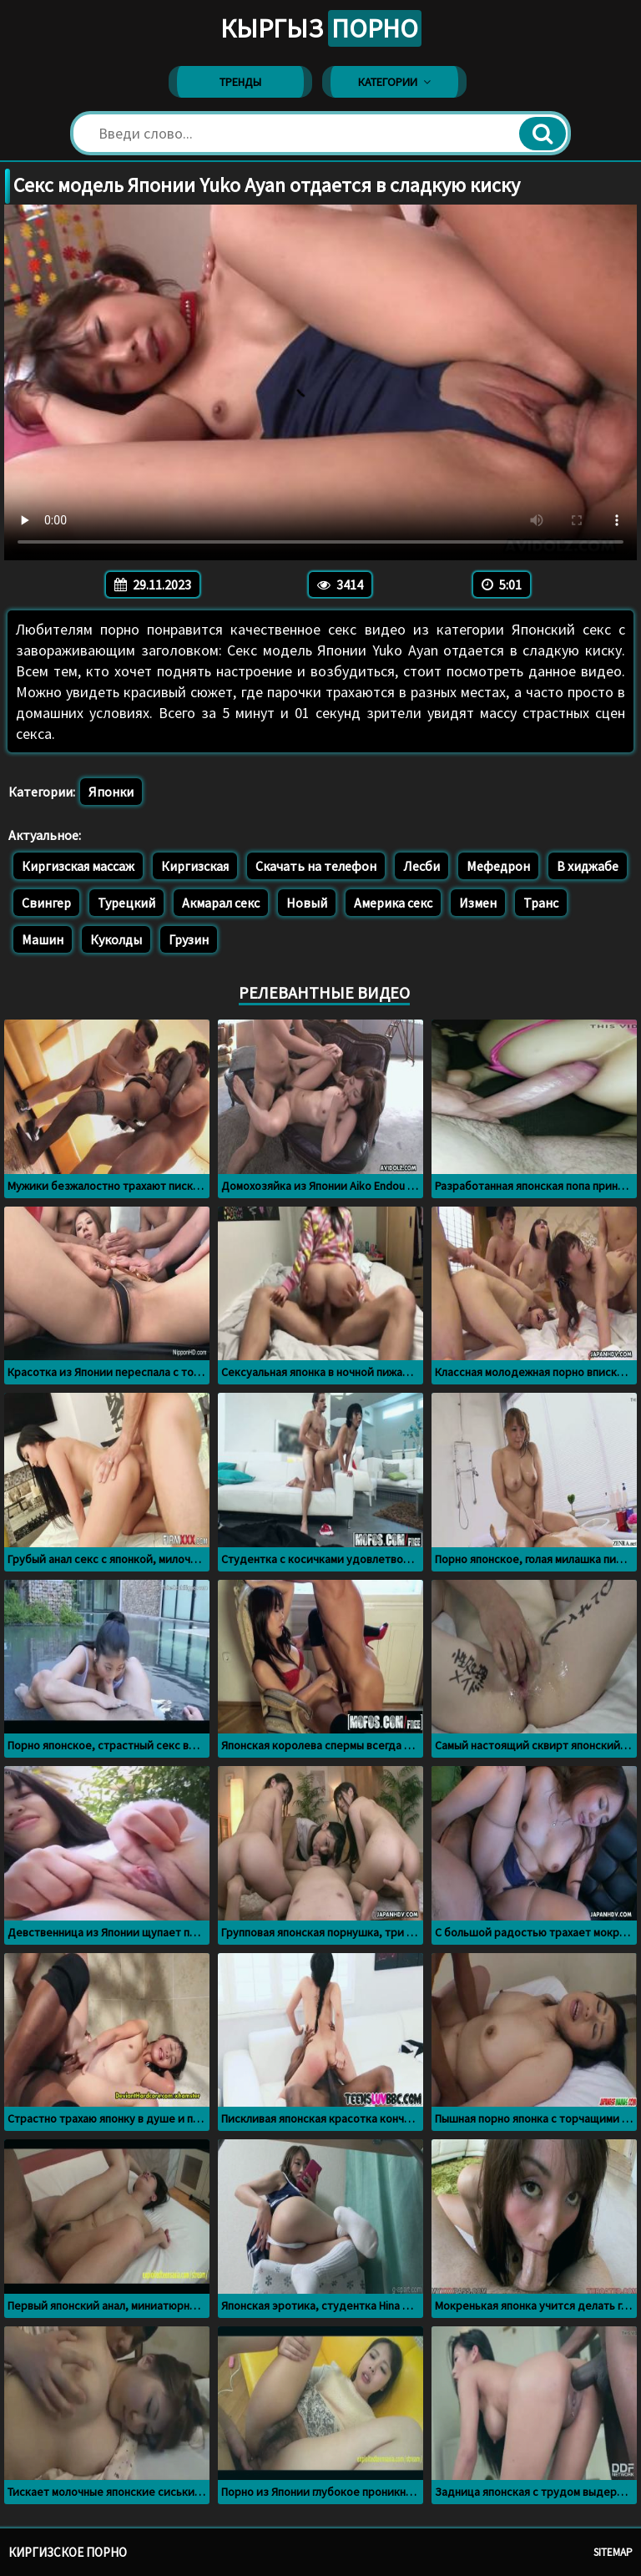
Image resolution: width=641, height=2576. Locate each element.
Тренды (240, 81)
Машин (42, 939)
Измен (478, 902)
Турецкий (126, 902)
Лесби (421, 866)
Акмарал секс (221, 902)
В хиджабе (587, 866)
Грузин (189, 939)
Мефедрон (498, 866)
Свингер (46, 902)
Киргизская (195, 866)
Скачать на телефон (315, 866)
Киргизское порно (67, 2552)
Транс (540, 902)
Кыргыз (320, 28)
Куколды (116, 939)
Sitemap (613, 2552)
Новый (306, 902)
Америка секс (393, 902)
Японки (111, 791)
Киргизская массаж (78, 866)
